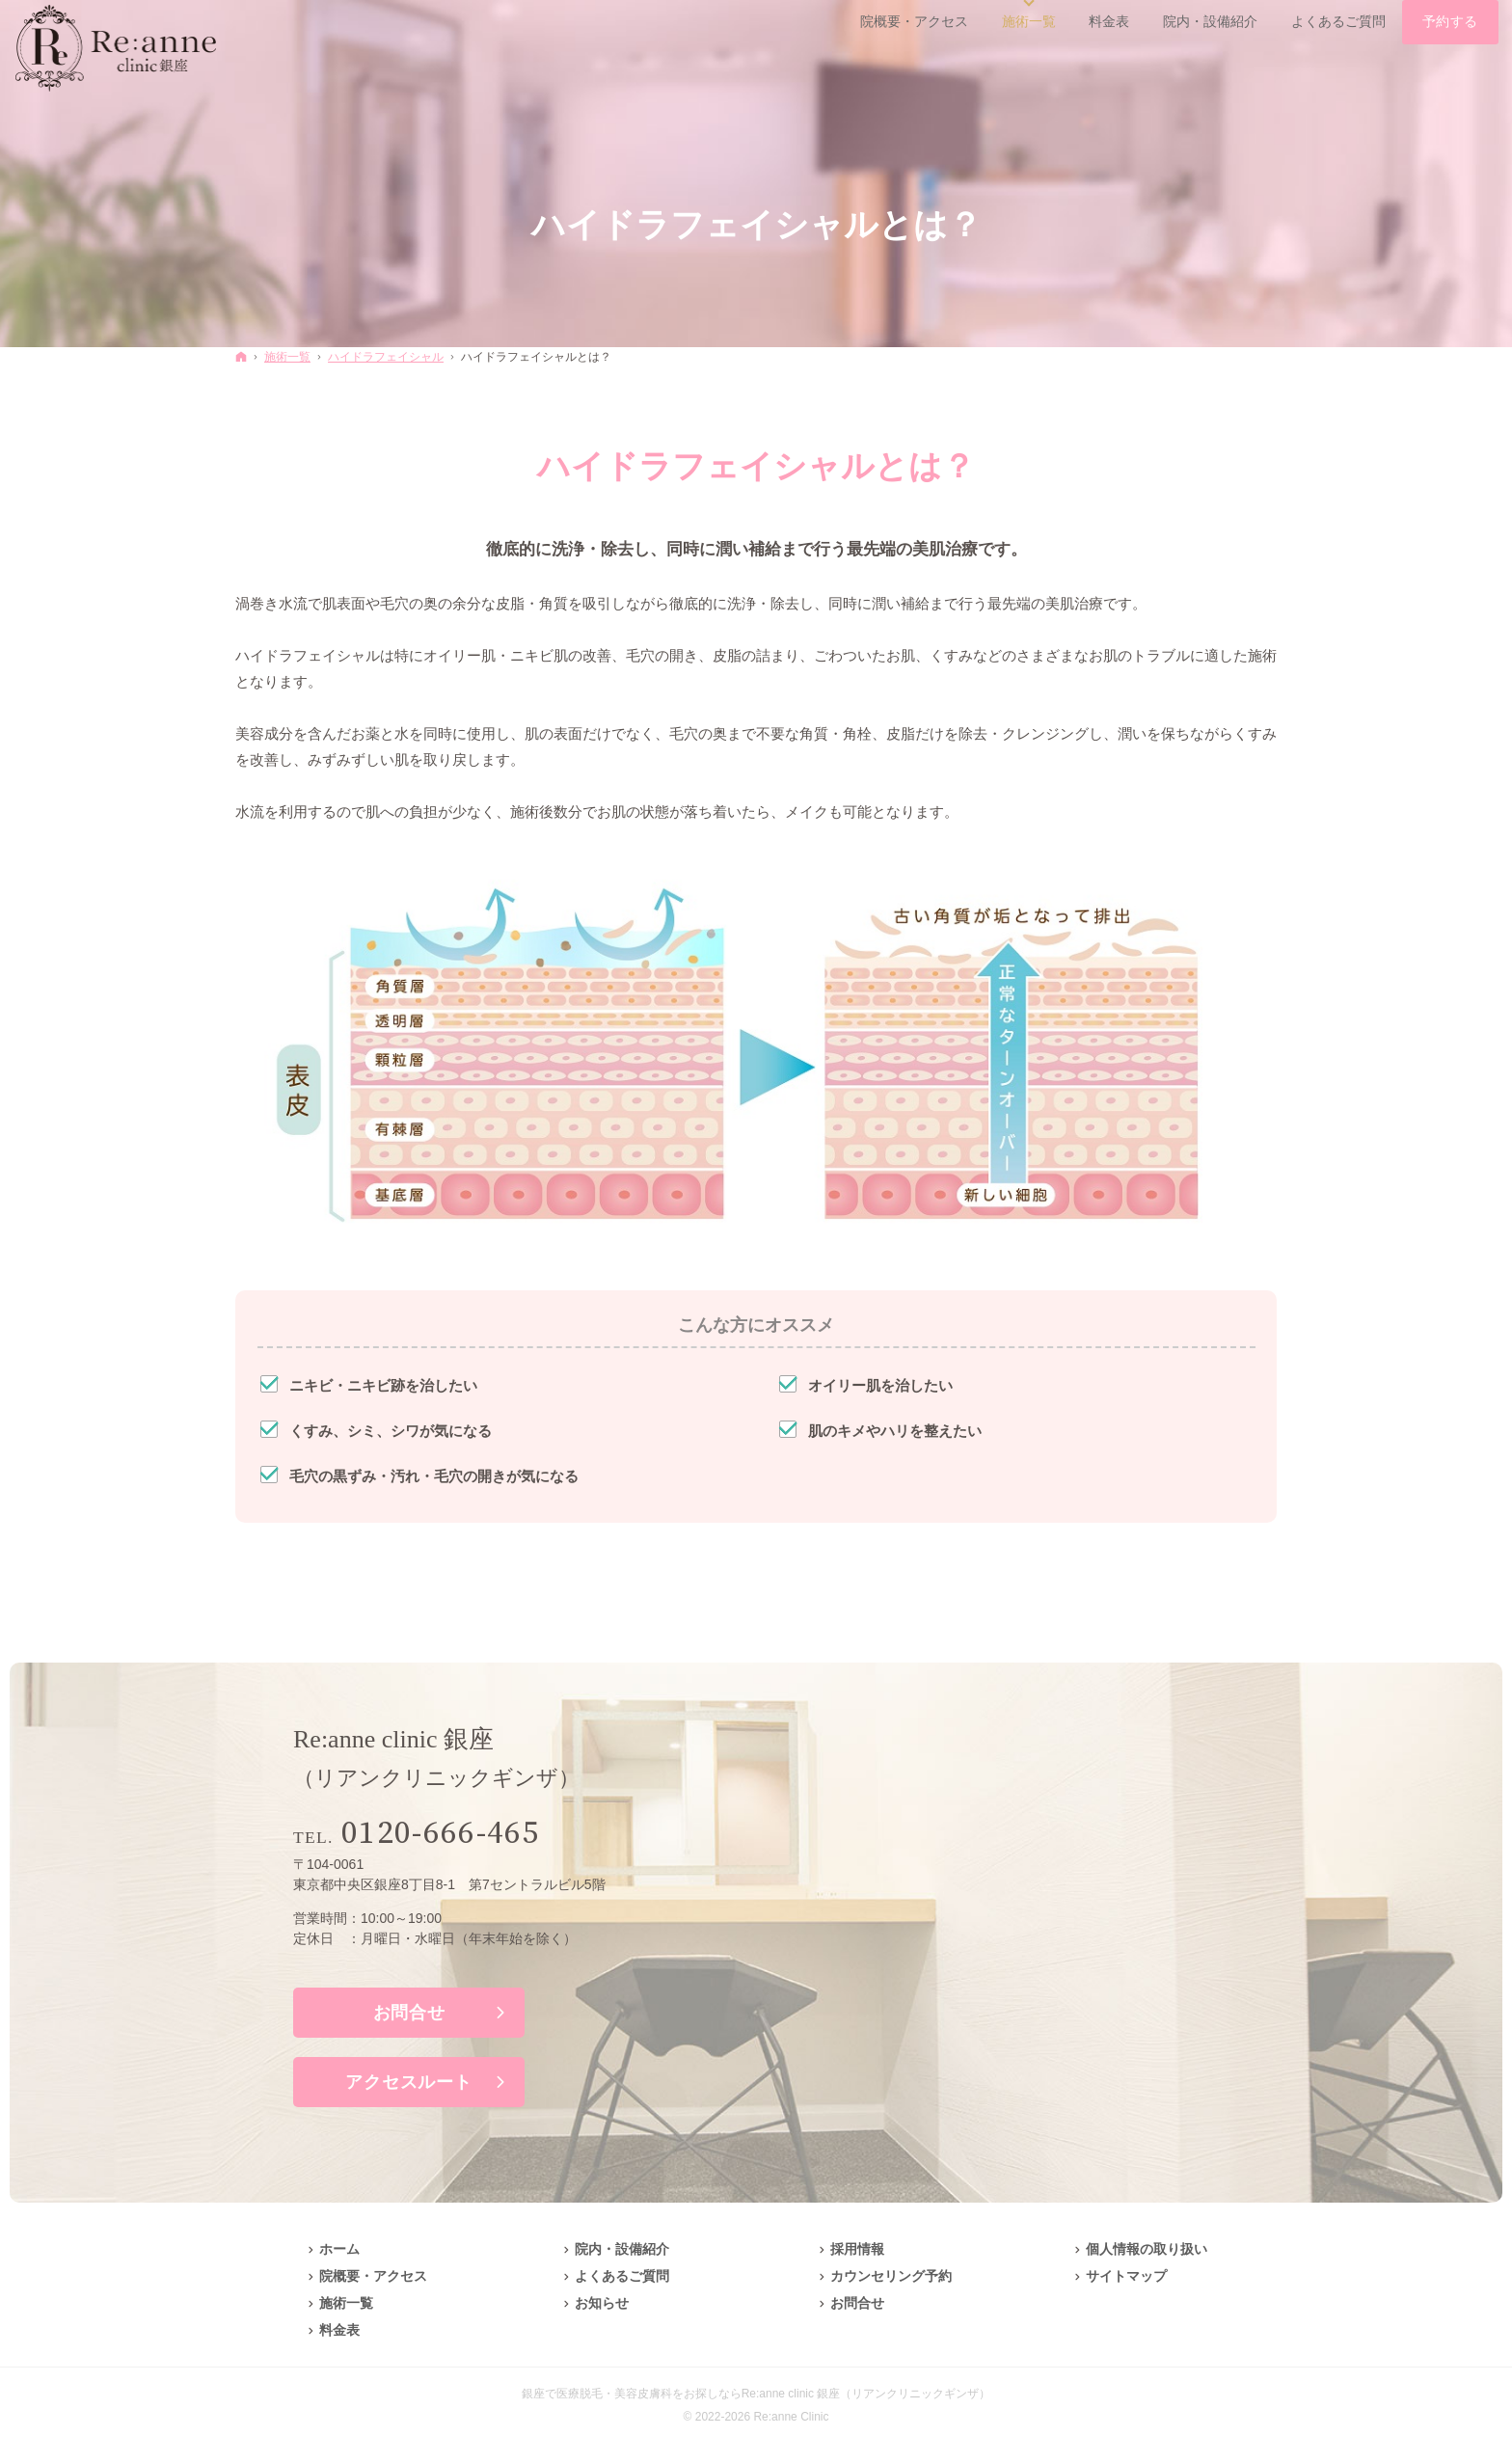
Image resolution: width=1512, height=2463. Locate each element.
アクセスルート (408, 2082)
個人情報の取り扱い (1146, 2249)
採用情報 (857, 2249)
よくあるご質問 (622, 2276)
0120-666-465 (440, 1834)
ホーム (339, 2249)
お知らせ (602, 2303)
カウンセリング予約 (891, 2276)
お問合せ (409, 2012)
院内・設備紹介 (622, 2249)
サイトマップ (1126, 2276)
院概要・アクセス (373, 2276)
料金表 (339, 2330)
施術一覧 (346, 2303)
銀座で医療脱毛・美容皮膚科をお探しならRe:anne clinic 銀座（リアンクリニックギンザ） (756, 2393)
